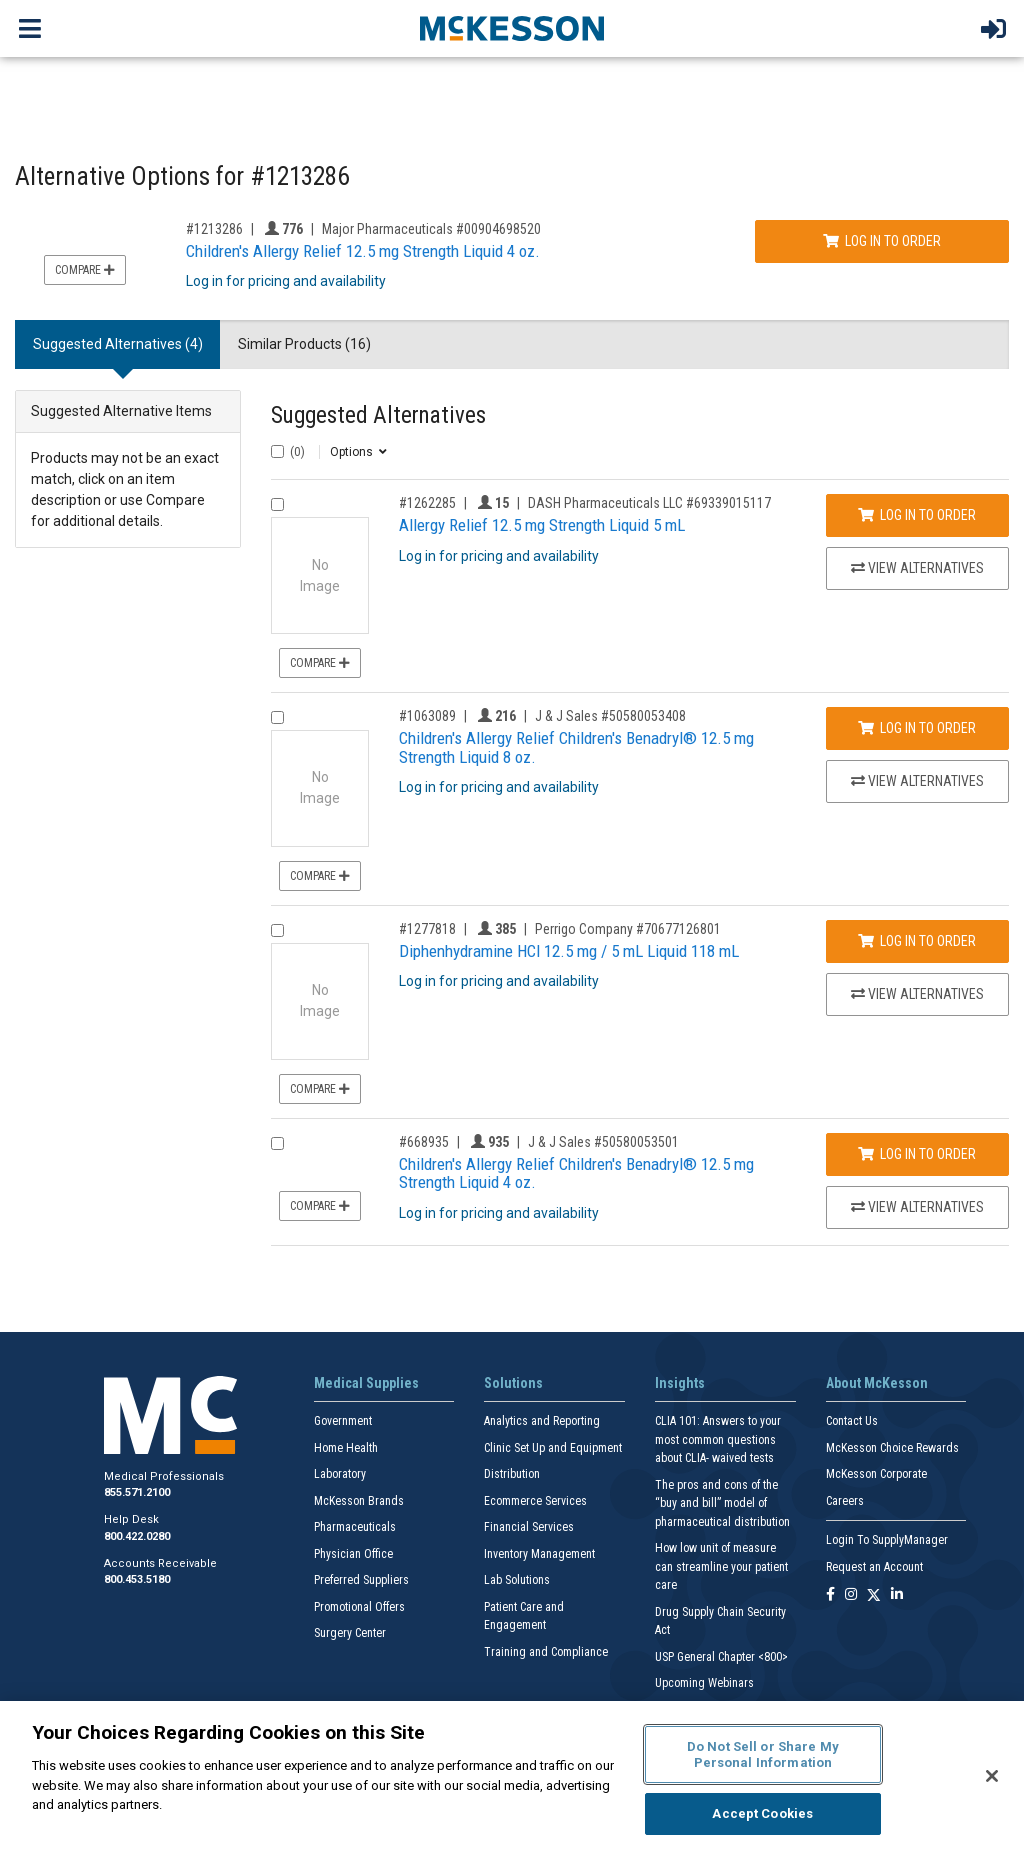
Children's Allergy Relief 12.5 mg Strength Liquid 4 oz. (363, 251)
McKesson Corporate (876, 1474)
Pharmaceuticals (355, 1527)
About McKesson (877, 1383)
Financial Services (529, 1527)
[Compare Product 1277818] (277, 930)
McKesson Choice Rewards (892, 1448)
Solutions (513, 1383)
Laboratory (340, 1474)
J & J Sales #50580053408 (610, 716)
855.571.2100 (137, 1492)
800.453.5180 (137, 1579)
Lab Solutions (517, 1580)
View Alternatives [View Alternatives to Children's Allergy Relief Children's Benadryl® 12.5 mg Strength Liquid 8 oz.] (917, 781)
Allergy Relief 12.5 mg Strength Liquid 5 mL (542, 525)
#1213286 (214, 229)
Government (343, 1421)
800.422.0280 (137, 1536)
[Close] (992, 1776)
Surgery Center (350, 1633)
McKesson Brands (359, 1501)
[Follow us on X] (874, 1595)
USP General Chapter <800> (721, 1657)
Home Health (346, 1448)
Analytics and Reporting (542, 1421)
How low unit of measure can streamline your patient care (721, 1566)
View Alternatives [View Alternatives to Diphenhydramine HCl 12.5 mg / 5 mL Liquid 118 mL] (917, 994)
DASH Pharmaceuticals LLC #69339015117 (649, 503)
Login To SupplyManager (887, 1540)
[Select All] (277, 451)
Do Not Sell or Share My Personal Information (763, 1754)
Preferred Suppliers (361, 1580)
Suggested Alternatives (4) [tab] (118, 344)
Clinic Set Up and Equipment (553, 1448)
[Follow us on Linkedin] (897, 1595)
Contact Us (852, 1421)
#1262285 (427, 503)
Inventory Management (539, 1554)
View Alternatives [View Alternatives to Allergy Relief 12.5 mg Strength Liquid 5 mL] (917, 568)
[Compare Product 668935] (277, 1143)
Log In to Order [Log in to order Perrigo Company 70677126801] (917, 941)
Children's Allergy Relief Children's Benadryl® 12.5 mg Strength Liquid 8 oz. (576, 747)
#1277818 (427, 929)
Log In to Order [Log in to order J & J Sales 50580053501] (917, 1154)
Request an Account (874, 1567)
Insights (680, 1383)
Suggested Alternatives (378, 415)
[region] (512, 1778)
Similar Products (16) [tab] (304, 344)
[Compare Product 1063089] (277, 717)
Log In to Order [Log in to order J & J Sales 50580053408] (917, 728)
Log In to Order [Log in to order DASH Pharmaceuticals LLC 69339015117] (917, 515)
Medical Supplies (366, 1383)
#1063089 (427, 716)
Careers (845, 1501)
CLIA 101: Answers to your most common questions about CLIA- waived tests (718, 1439)
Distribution (512, 1474)
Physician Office (353, 1554)
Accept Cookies (762, 1813)
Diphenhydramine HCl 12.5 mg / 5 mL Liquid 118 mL (569, 951)
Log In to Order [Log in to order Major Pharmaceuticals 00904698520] (882, 241)
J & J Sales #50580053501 (603, 1142)
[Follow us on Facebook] (830, 1595)
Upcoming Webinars (704, 1683)
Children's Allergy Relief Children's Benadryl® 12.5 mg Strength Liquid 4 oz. (576, 1173)
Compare (85, 270)
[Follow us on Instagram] (851, 1595)
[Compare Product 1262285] (277, 504)
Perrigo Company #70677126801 (628, 929)
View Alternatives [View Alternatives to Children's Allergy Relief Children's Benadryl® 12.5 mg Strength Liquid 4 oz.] (917, 1207)
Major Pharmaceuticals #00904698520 (431, 229)
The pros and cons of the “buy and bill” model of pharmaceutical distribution (722, 1503)
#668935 (424, 1142)
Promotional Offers (359, 1607)
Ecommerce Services (535, 1501)
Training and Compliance (546, 1652)
